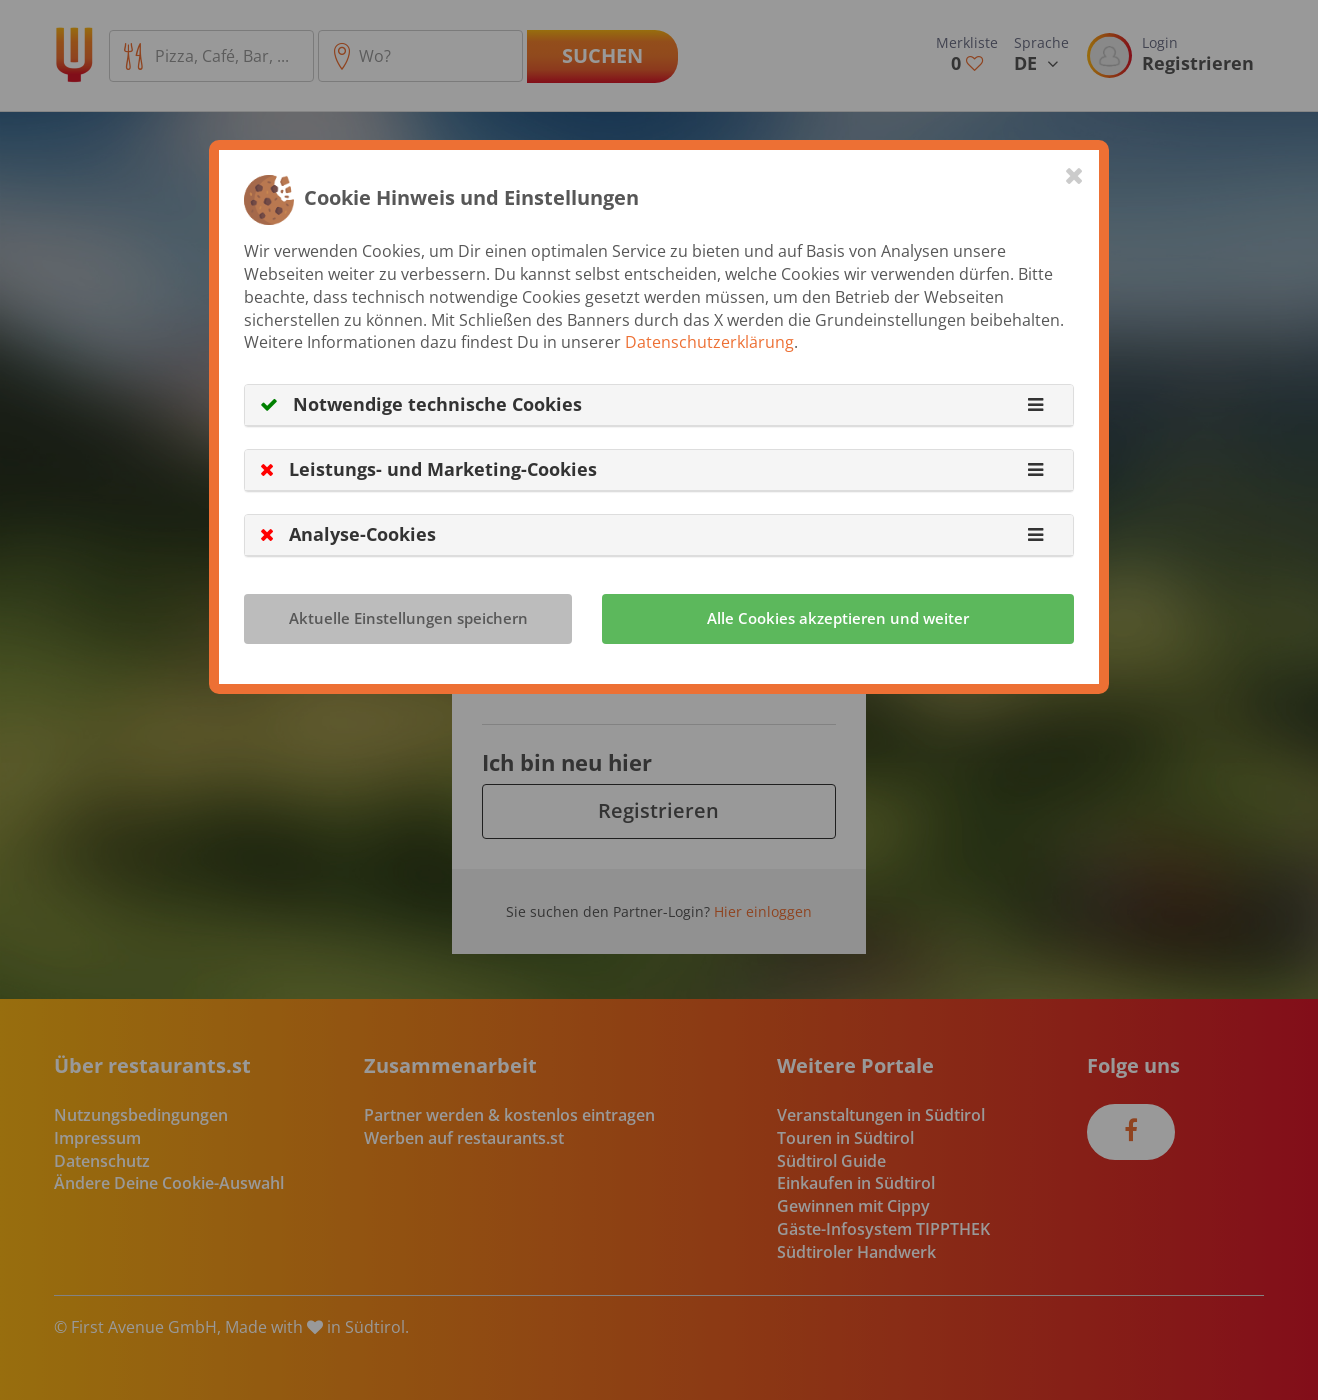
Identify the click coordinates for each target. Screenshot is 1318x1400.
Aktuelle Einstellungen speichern (408, 618)
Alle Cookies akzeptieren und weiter (838, 618)
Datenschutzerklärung (709, 342)
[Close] (1074, 175)
